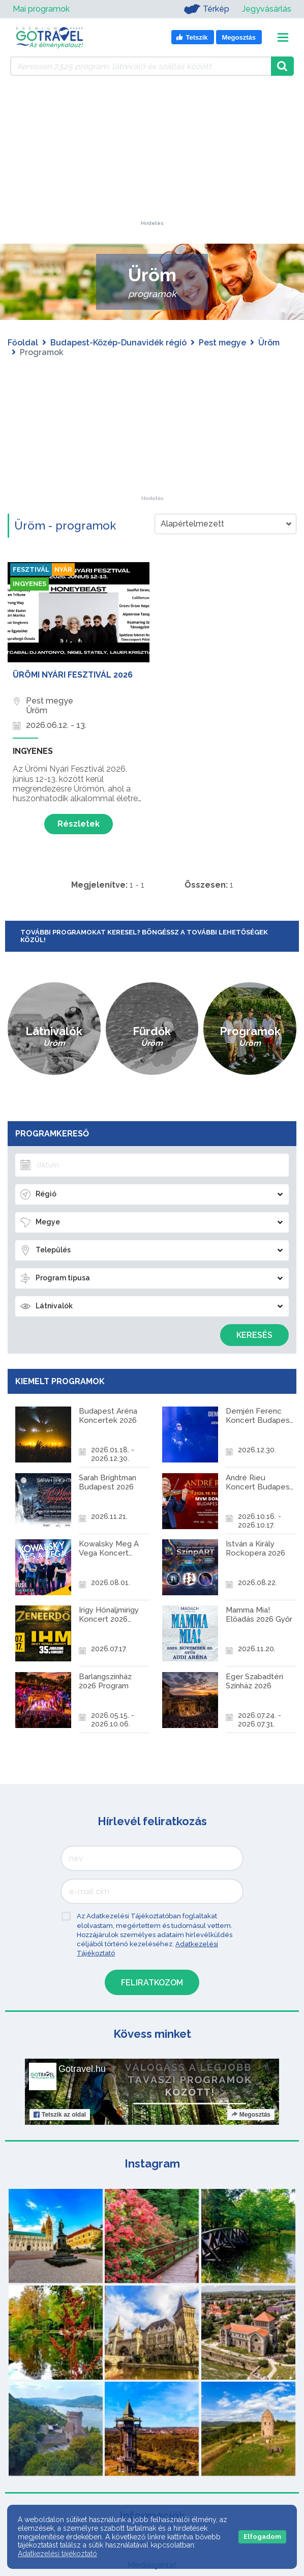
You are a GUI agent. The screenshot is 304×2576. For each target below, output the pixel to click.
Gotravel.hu (82, 2045)
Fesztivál (32, 570)
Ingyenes (31, 585)
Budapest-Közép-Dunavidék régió (118, 342)
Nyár (66, 570)
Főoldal (23, 342)
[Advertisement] (152, 157)
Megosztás (250, 2090)
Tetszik (60, 2090)
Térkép (204, 9)
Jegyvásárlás (266, 9)
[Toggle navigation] (282, 37)
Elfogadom (262, 2536)
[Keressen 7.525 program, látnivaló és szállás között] (140, 66)
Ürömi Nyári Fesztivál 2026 (73, 675)
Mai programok (41, 9)
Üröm (269, 342)
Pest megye (222, 342)
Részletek (78, 824)
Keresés (254, 1335)
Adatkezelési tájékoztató (57, 2554)
